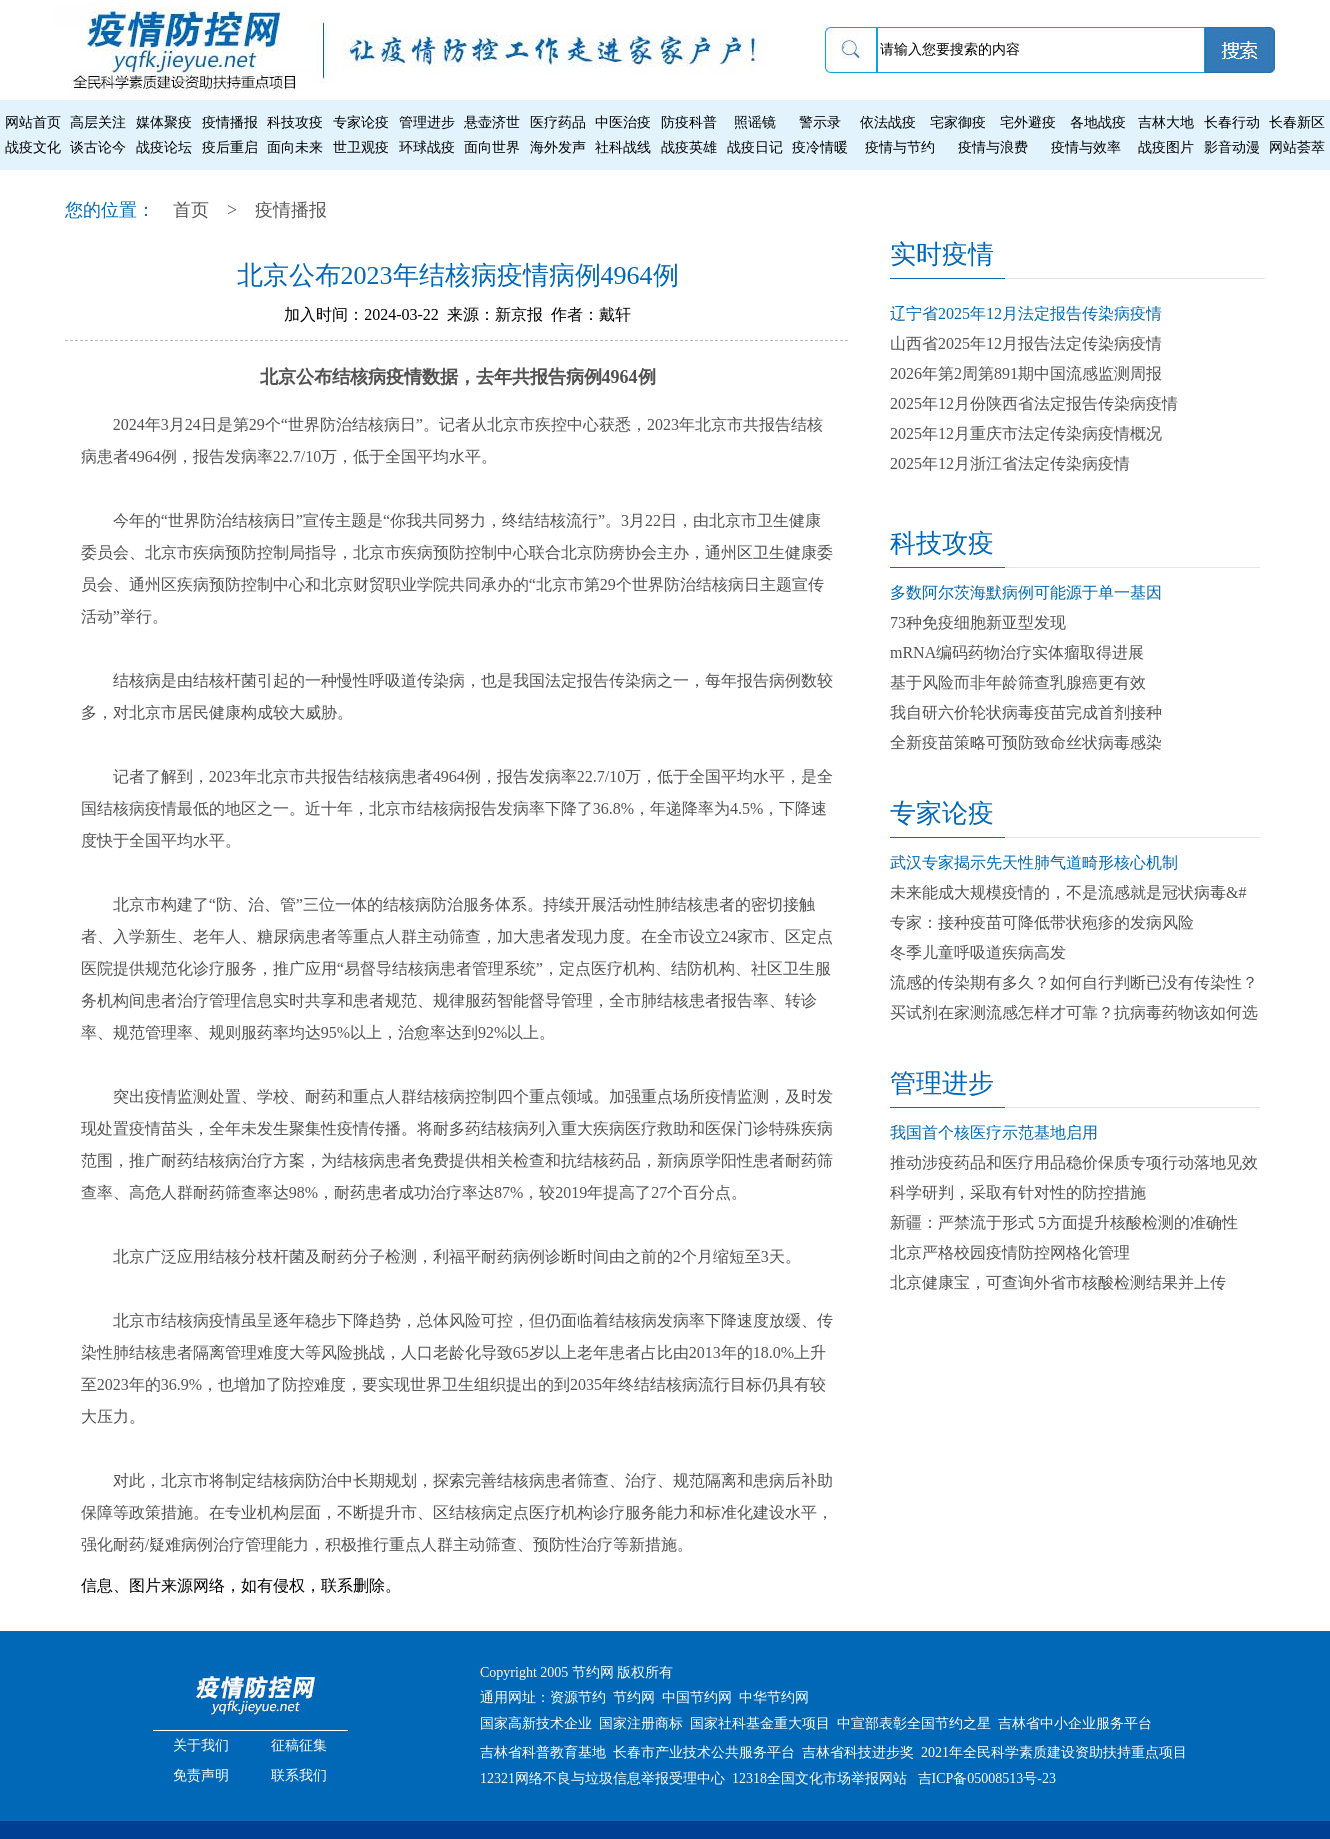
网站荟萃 (1297, 147)
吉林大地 (1166, 122)
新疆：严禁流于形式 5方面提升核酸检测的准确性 (1064, 1222)
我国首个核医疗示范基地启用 (994, 1132)
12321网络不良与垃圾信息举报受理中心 (602, 1778)
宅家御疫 (958, 122)
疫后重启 (230, 147)
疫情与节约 (900, 147)
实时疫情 (942, 254)
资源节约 (578, 1697)
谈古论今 (98, 147)
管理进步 (427, 122)
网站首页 (33, 122)
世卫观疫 (361, 147)
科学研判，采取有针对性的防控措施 (1018, 1192)
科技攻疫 (295, 122)
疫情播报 (230, 122)
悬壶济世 (492, 122)
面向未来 (295, 147)
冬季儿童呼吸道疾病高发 (978, 952)
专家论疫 (361, 122)
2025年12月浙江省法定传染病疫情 (1010, 463)
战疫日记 (755, 147)
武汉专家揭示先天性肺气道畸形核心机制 (1034, 862)
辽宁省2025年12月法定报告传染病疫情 (1026, 313)
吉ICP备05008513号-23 (987, 1778)
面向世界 (492, 147)
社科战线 (623, 147)
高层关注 (98, 122)
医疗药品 (558, 122)
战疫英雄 (689, 147)
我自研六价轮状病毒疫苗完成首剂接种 (1026, 712)
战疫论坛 (164, 147)
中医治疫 (623, 122)
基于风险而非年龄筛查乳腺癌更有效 (1018, 682)
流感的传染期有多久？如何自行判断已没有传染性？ (1074, 982)
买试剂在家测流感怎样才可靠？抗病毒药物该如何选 (1074, 1012)
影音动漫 (1232, 147)
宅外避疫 (1028, 122)
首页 (191, 210)
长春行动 (1232, 122)
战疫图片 (1166, 147)
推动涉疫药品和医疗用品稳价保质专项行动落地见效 (1074, 1162)
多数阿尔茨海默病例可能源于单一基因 (1026, 592)
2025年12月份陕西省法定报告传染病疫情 (1034, 403)
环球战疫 (427, 147)
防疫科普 (689, 122)
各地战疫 (1098, 122)
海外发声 (558, 147)
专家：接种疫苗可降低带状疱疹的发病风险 (1042, 922)
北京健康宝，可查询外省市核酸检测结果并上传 (1058, 1282)
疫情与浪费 (993, 147)
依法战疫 (888, 122)
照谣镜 (755, 122)
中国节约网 (697, 1697)
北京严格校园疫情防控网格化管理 (1010, 1252)
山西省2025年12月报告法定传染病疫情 (1026, 343)
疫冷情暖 (820, 147)
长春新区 (1297, 122)
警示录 (820, 122)
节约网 (634, 1697)
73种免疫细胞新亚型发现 (978, 622)
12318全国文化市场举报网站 (819, 1778)
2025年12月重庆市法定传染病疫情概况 (1026, 433)
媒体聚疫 (164, 122)
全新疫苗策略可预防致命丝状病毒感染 (1026, 742)
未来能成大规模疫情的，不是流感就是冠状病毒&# (1068, 892)
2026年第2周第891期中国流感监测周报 (1026, 373)
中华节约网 (774, 1697)
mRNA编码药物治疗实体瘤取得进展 (1017, 652)
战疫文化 (33, 147)
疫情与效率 (1086, 147)
